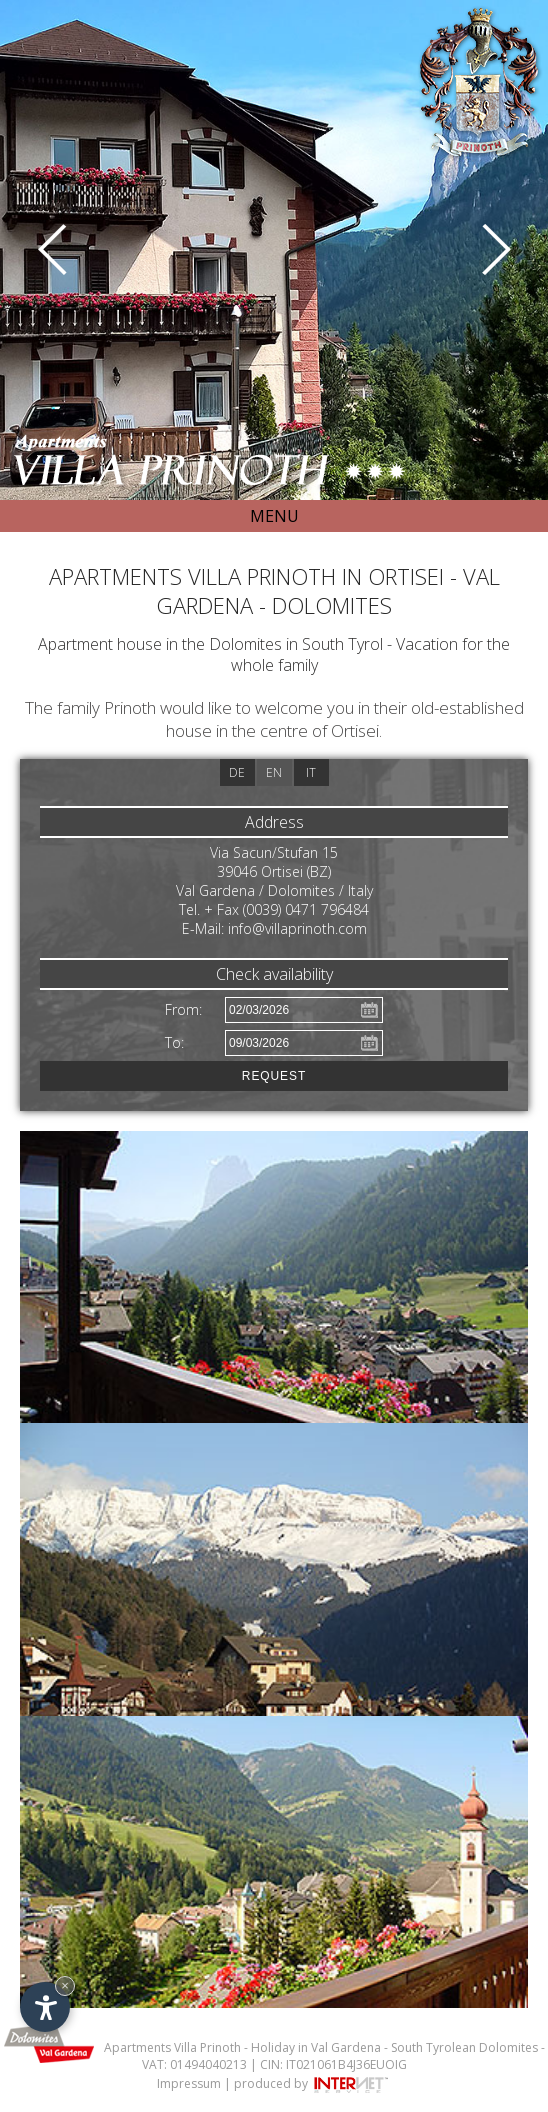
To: (174, 1042)
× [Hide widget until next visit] (65, 1985)
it (311, 772)
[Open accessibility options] (45, 2007)
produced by (312, 2083)
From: (183, 1009)
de (237, 772)
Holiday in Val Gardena (316, 2047)
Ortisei (355, 730)
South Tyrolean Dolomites (464, 2047)
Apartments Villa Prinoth (172, 2047)
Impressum (189, 2083)
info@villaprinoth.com (297, 928)
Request (274, 1076)
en (274, 772)
